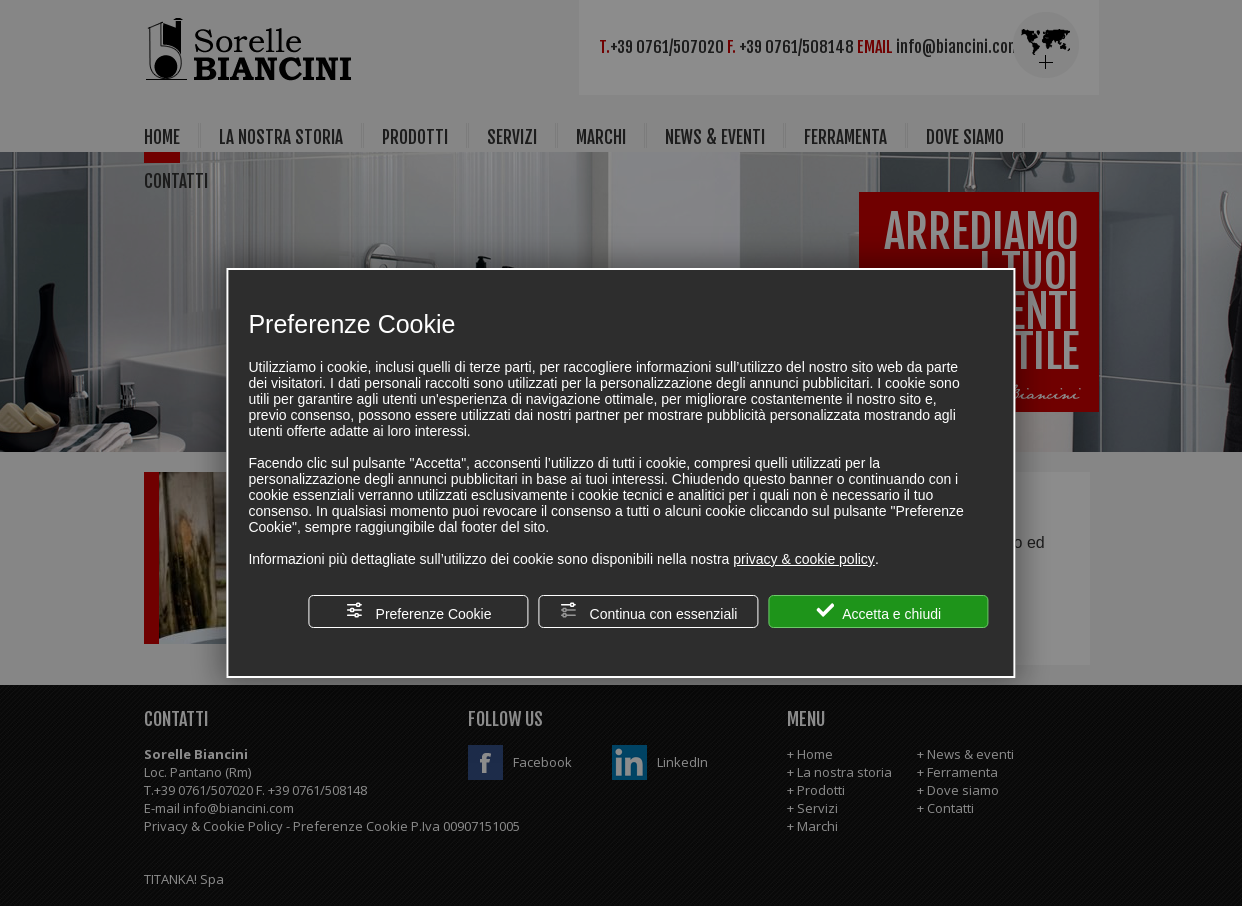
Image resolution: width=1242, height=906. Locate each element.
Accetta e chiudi (878, 611)
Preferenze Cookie (419, 611)
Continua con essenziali (649, 611)
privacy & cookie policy (804, 559)
